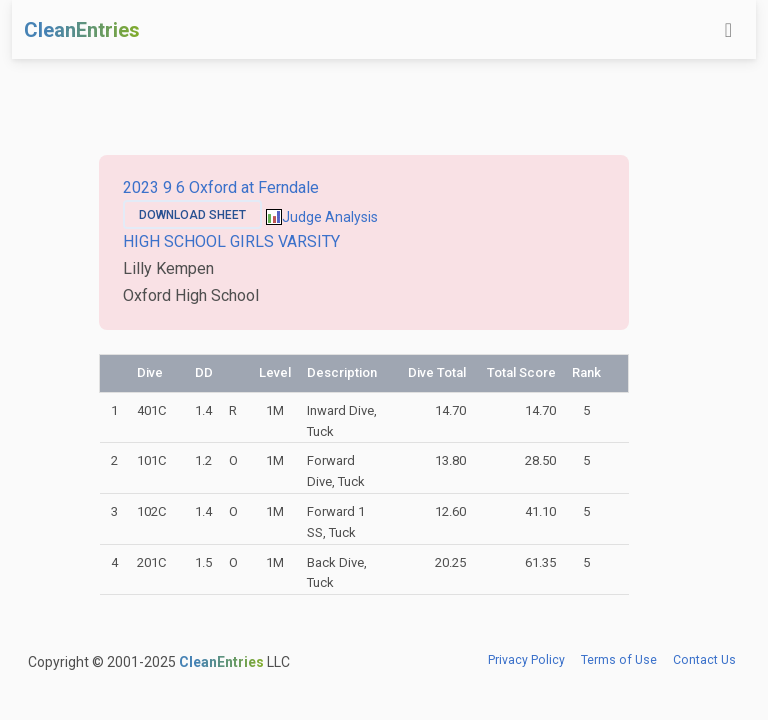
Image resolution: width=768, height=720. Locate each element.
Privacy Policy (526, 660)
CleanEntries (82, 30)
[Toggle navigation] (728, 30)
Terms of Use (619, 660)
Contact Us (704, 660)
